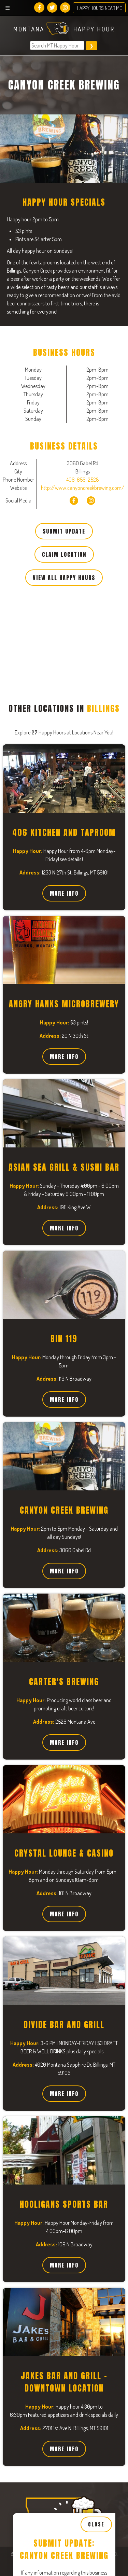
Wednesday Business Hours (53, 2326)
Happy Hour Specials (44, 2094)
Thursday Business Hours (50, 2412)
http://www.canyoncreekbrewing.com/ (82, 487)
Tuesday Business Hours (49, 2240)
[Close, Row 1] (64, 2209)
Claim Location (64, 554)
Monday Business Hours (48, 2154)
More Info (64, 893)
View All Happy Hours (64, 578)
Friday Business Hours (46, 2498)
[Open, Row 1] (64, 2180)
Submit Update (64, 531)
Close (96, 1992)
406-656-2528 (82, 479)
